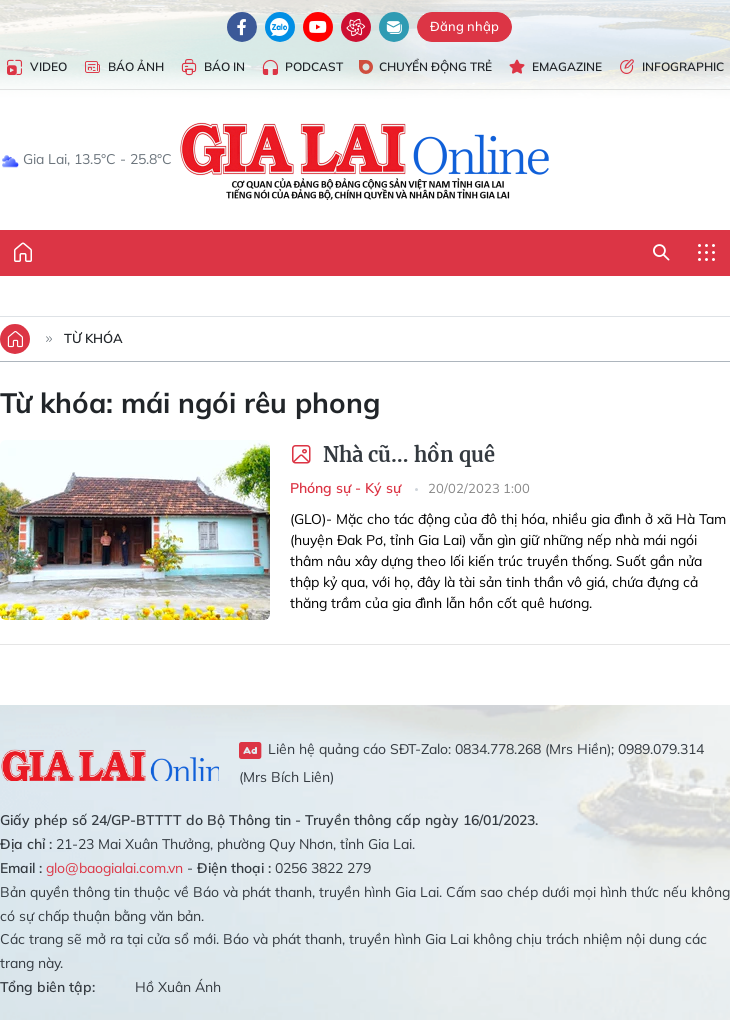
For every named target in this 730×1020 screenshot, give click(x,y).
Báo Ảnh (123, 67)
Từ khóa (93, 338)
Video (36, 67)
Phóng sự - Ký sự (347, 488)
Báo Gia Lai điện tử (365, 160)
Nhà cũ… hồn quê (392, 454)
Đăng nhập (464, 26)
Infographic (671, 67)
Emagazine (555, 67)
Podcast (302, 67)
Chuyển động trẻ (425, 66)
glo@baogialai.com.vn (114, 868)
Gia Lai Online (109, 762)
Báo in (212, 67)
